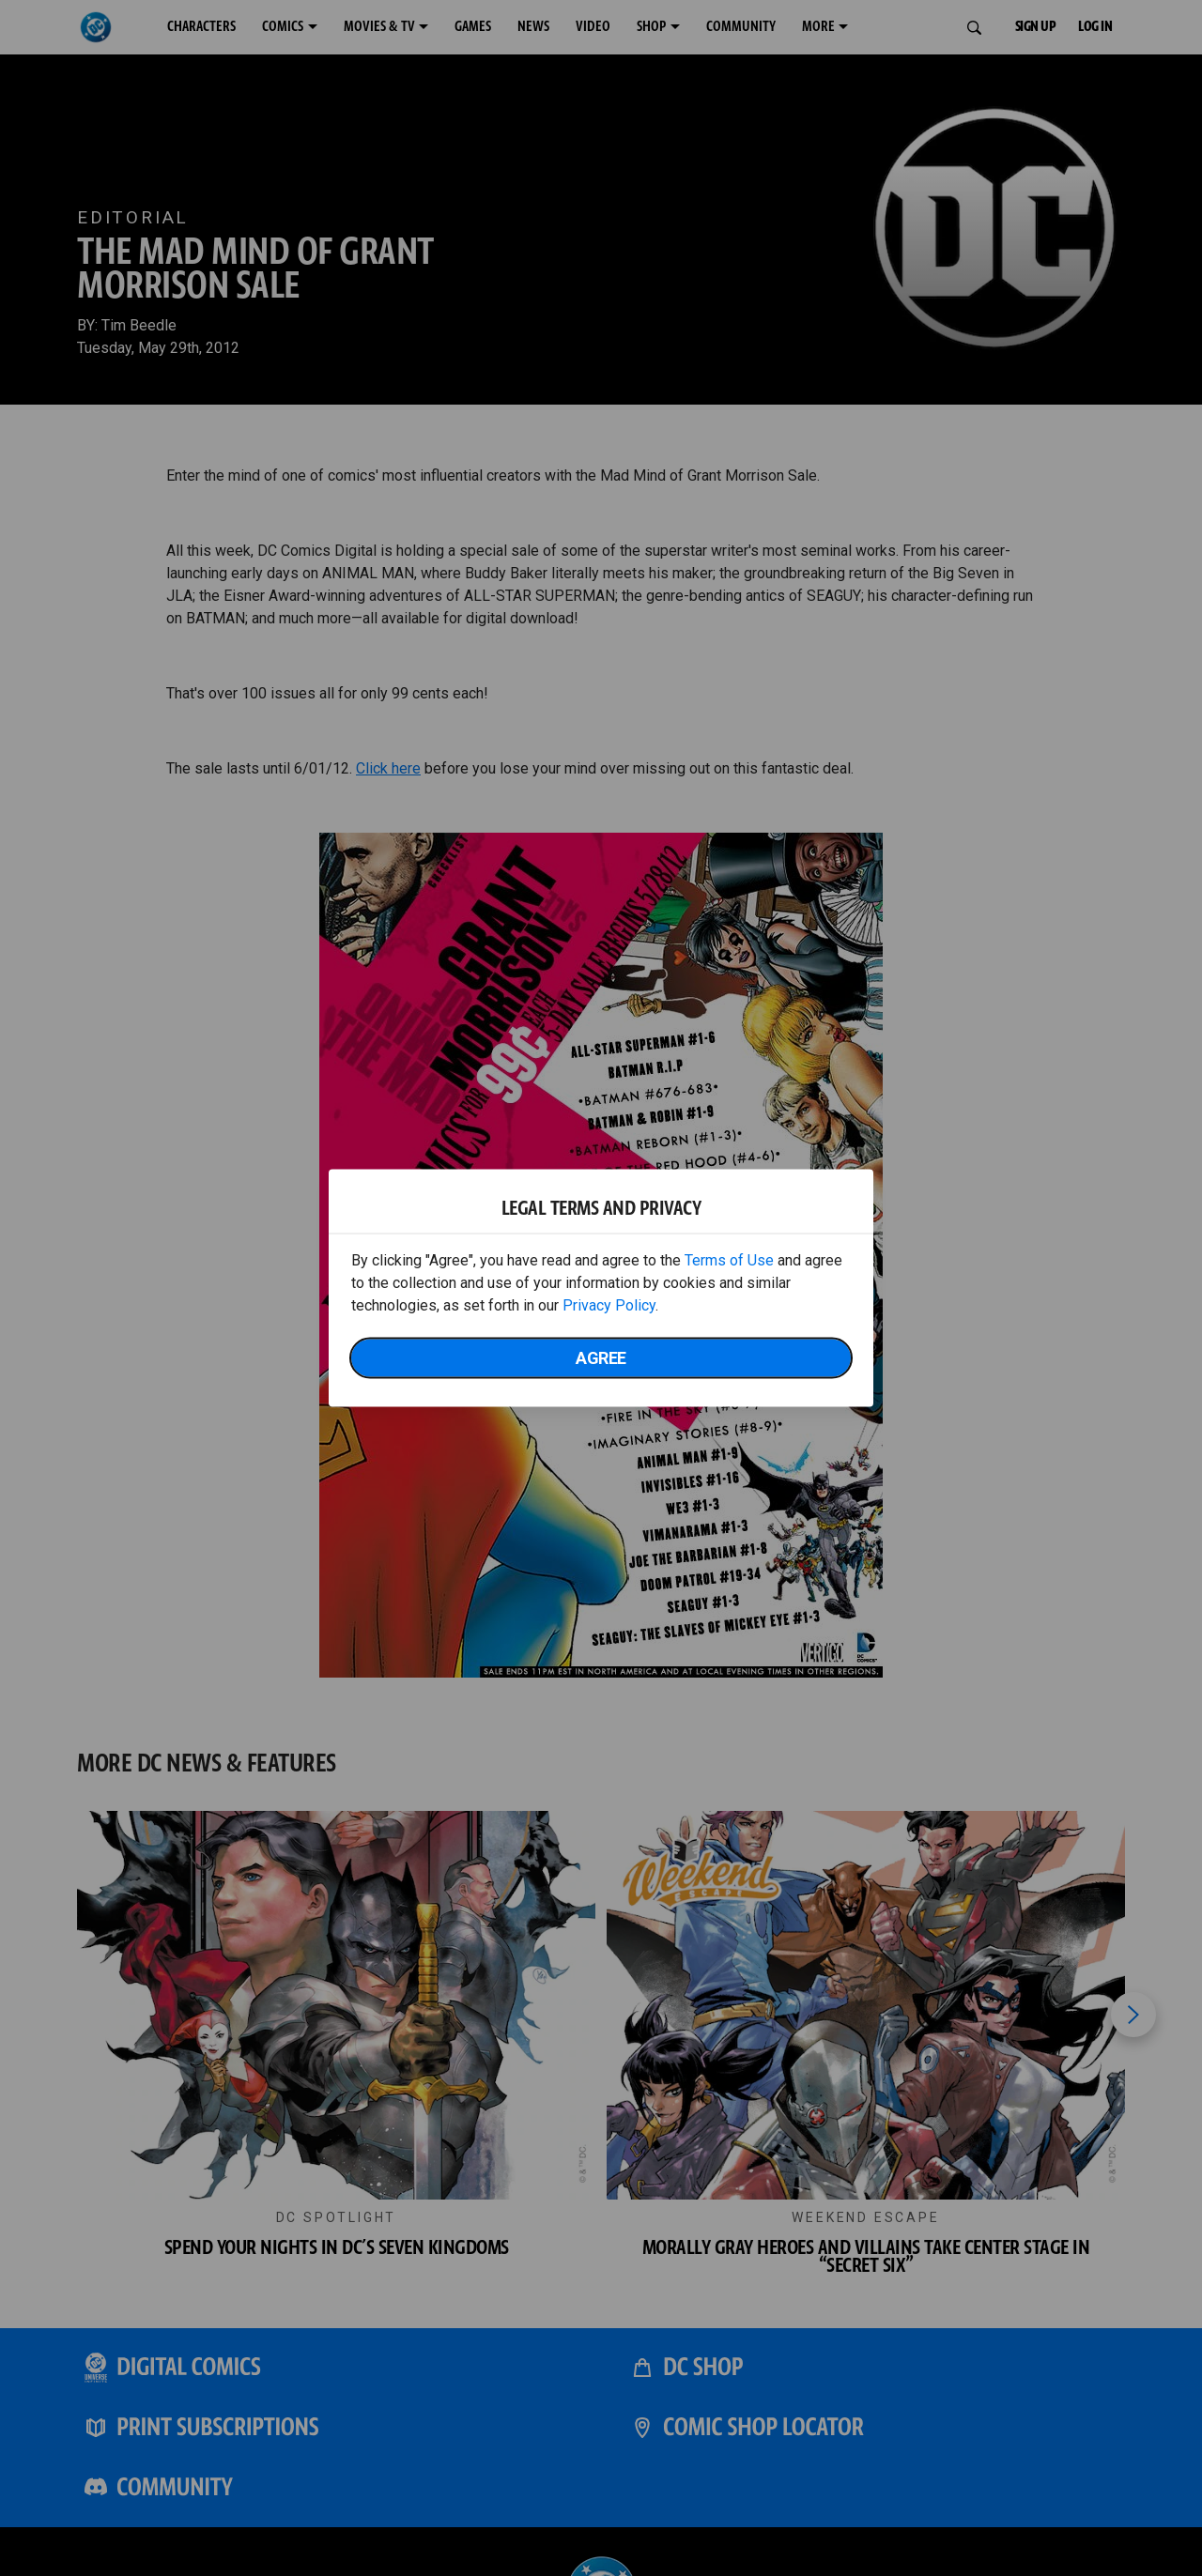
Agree (601, 1358)
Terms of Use (729, 1260)
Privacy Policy (608, 1305)
